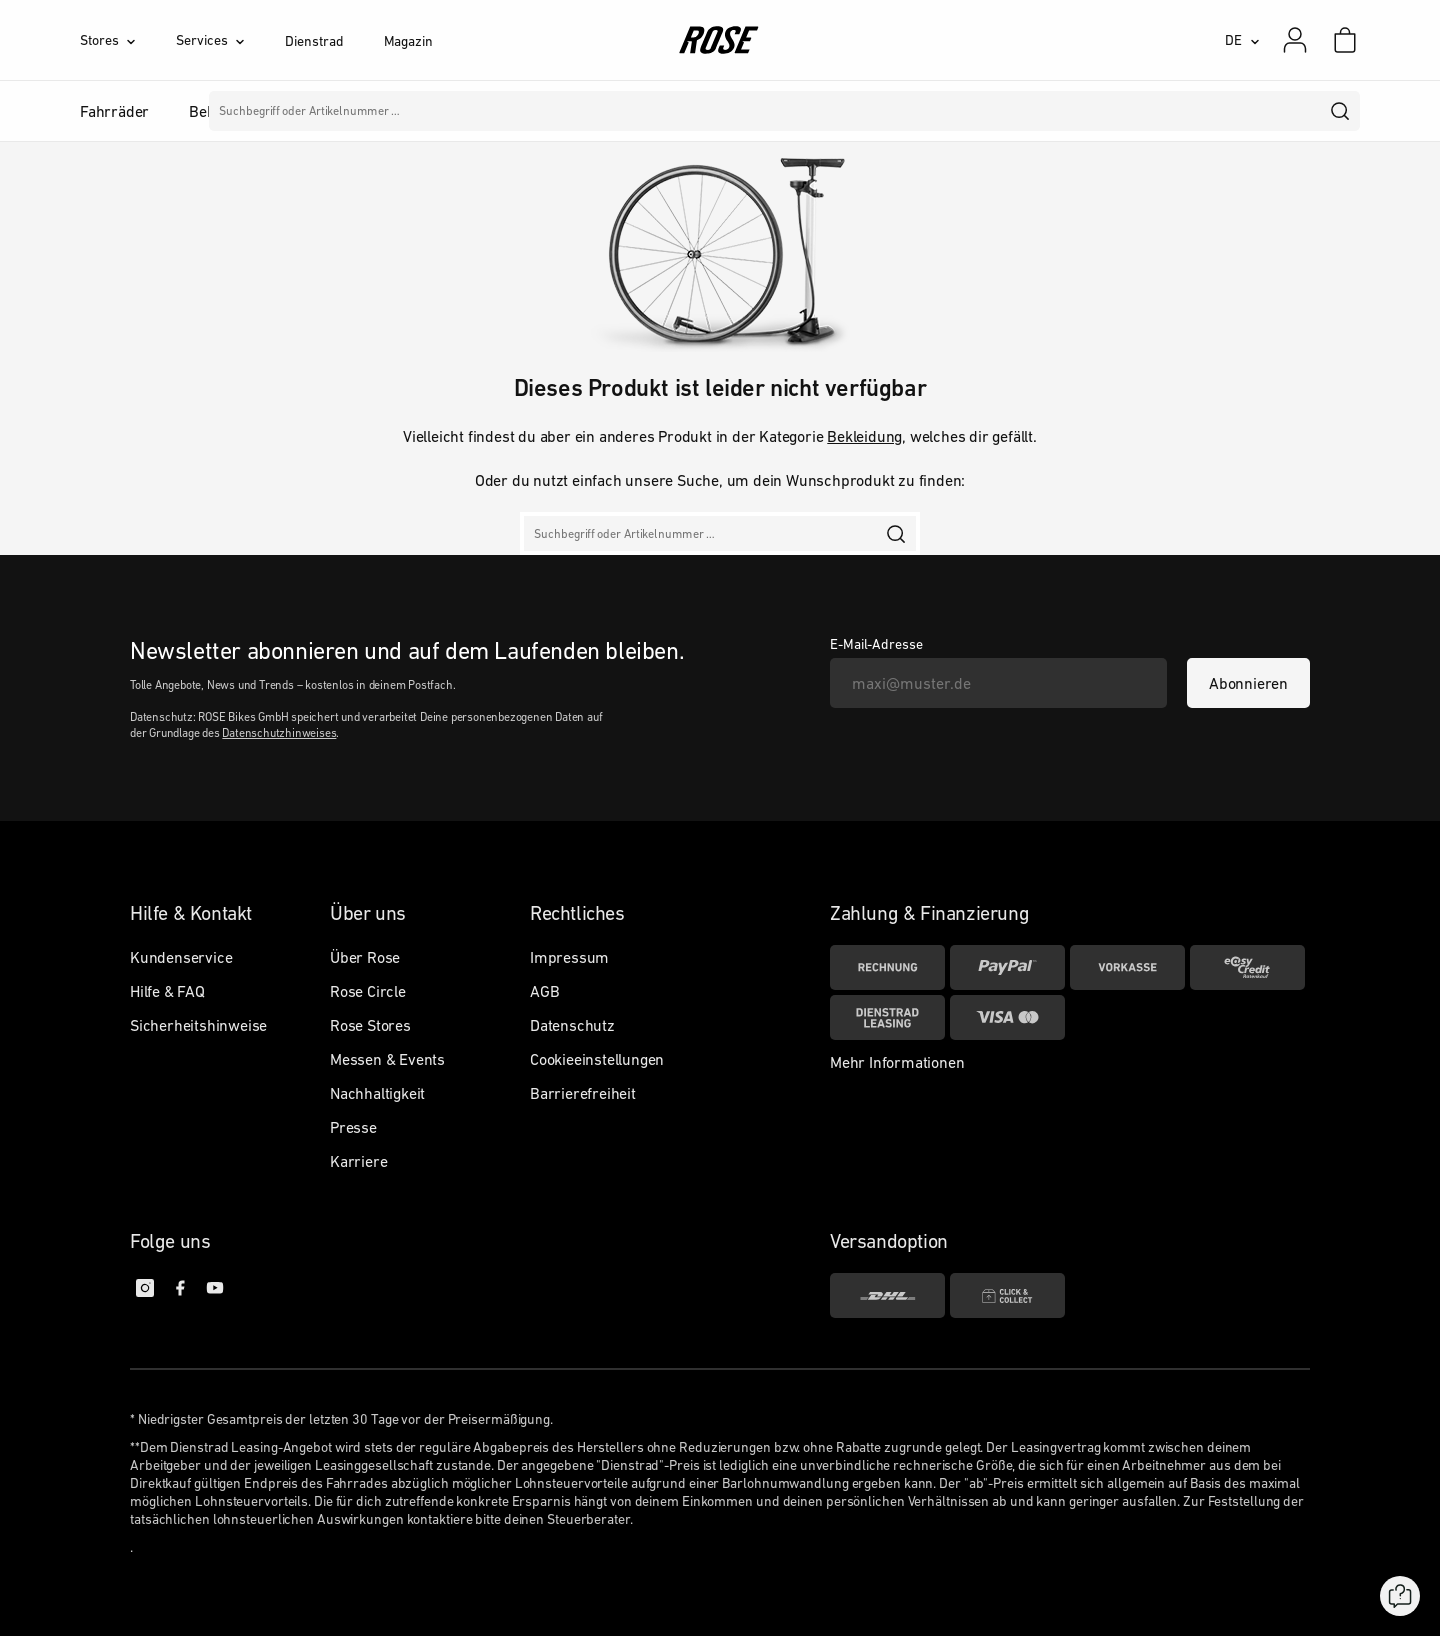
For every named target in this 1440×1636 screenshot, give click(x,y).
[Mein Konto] (1295, 40)
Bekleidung (864, 436)
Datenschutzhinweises (279, 733)
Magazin (408, 41)
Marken (671, 111)
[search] (1341, 111)
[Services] (230, 40)
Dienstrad (314, 41)
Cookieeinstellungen (597, 1059)
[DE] (1242, 40)
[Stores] (128, 40)
